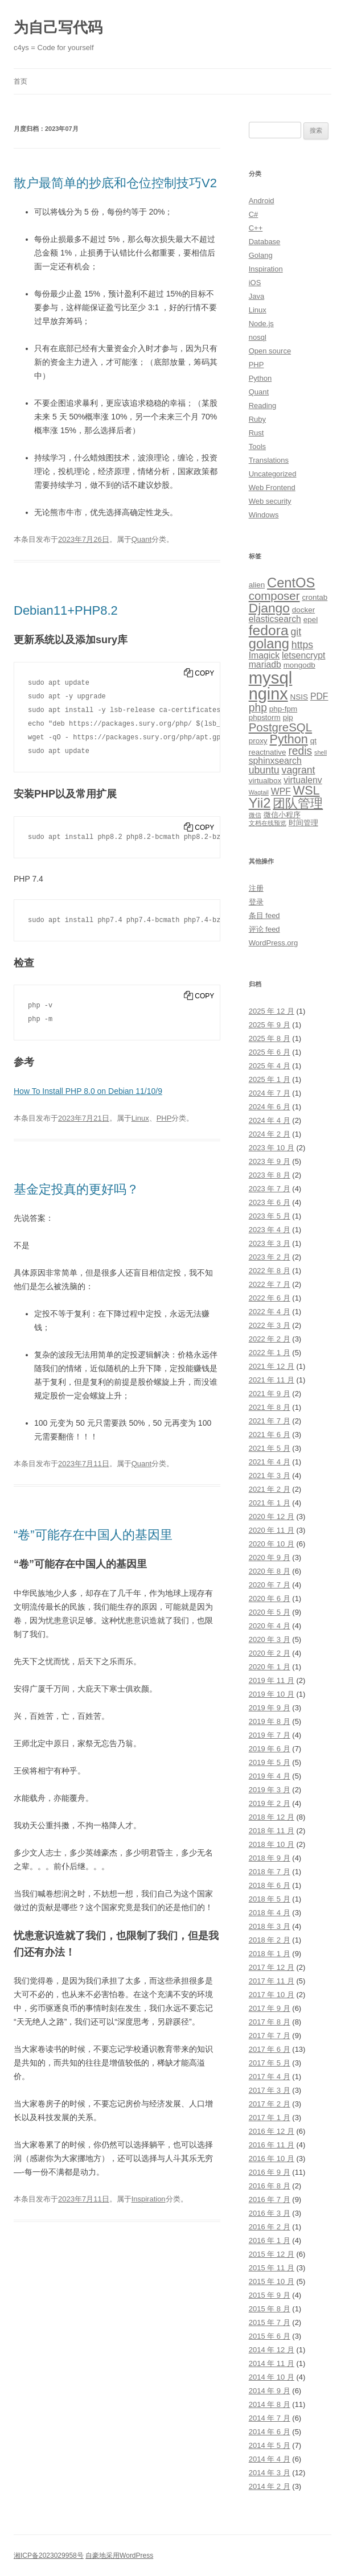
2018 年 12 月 (271, 1817)
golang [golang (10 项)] (269, 643)
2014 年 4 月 (269, 2459)
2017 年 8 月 (269, 2022)
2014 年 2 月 (269, 2486)
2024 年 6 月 (269, 1106)
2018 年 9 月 (269, 1858)
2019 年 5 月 (269, 1762)
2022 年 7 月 (269, 1284)
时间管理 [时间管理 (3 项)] (303, 822)
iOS (255, 282)
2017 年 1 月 (269, 2117)
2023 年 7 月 (269, 1188)
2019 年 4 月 (269, 1776)
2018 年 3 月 (269, 1926)
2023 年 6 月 (269, 1202)
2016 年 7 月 (269, 2199)
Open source (270, 351)
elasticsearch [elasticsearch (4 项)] (275, 619)
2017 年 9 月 (269, 2008)
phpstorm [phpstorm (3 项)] (265, 717)
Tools (257, 446)
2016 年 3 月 (269, 2213)
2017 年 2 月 (269, 2104)
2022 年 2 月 (269, 1339)
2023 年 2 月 (269, 1257)
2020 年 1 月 (269, 1667)
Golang (261, 255)
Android (261, 200)
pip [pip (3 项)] (288, 717)
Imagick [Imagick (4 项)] (264, 655)
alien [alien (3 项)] (257, 585)
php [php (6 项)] (258, 708)
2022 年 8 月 (269, 1270)
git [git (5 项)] (296, 631)
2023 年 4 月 (269, 1229)
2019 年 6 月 (269, 1748)
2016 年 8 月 (269, 2186)
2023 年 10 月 (271, 1147)
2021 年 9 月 (269, 1393)
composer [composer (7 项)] (274, 595)
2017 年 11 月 (271, 1981)
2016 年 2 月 (269, 2227)
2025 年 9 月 (269, 1024)
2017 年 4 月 (269, 2076)
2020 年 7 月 (269, 1585)
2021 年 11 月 (271, 1380)
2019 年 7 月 (269, 1735)
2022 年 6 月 (269, 1298)
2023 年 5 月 (269, 1216)
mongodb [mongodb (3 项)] (299, 665)
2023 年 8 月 (269, 1175)
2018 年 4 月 (269, 1912)
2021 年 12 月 (271, 1366)
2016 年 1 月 (269, 2240)
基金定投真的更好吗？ (76, 1189)
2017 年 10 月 (271, 1994)
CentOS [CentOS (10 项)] (291, 582)
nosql (257, 337)
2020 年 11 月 (271, 1530)
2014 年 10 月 (271, 2377)
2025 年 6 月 (269, 1052)
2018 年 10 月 (271, 1844)
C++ (256, 228)
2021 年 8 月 (269, 1407)
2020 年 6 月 (269, 1598)
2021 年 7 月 (269, 1421)
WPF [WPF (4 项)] (281, 791)
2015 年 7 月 (269, 2322)
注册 (256, 888)
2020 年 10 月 (271, 1544)
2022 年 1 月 (269, 1352)
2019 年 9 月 (269, 1707)
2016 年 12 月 (271, 2131)
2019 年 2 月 (269, 1803)
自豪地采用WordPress (119, 2555)
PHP (164, 1118)
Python (260, 378)
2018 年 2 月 (269, 1940)
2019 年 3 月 (269, 1789)
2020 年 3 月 (269, 1639)
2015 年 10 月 (271, 2281)
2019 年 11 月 (271, 1680)
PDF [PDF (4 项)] (319, 696)
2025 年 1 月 (269, 1079)
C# (253, 214)
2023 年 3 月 (269, 1243)
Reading (262, 405)
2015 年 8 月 (269, 2309)
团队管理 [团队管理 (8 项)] (298, 803)
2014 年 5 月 (269, 2445)
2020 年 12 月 (271, 1516)
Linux (140, 1118)
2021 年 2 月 (269, 1489)
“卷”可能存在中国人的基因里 (93, 1535)
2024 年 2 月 (269, 1134)
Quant (141, 539)
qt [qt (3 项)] (313, 740)
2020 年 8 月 (269, 1571)
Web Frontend (272, 487)
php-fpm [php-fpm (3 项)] (283, 709)
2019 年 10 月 (271, 1694)
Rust (256, 433)
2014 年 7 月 (269, 2418)
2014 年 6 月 (269, 2431)
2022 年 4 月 (269, 1311)
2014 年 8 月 (269, 2404)
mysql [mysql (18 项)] (271, 677)
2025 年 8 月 (269, 1038)
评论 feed (264, 929)
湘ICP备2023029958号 (49, 2555)
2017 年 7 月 (269, 2035)
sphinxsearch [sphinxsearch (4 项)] (275, 761)
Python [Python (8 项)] (288, 739)
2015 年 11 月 (271, 2268)
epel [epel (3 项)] (310, 619)
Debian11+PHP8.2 (66, 610)
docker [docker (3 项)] (303, 610)
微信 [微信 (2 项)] (255, 815)
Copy (204, 673)
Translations (269, 460)
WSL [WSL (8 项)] (306, 790)
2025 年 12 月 (271, 1011)
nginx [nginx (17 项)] (268, 694)
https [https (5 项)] (302, 645)
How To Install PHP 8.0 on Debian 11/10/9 (88, 1091)
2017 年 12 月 (271, 1967)
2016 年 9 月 (269, 2172)
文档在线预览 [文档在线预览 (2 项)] (267, 823)
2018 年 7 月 (269, 1871)
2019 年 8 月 (269, 1721)
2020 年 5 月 (269, 1612)
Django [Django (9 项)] (269, 607)
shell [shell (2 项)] (320, 752)
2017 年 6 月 (269, 2049)
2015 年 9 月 (269, 2295)
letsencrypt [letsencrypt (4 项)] (303, 655)
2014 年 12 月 (271, 2349)
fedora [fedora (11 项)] (269, 630)
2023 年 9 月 (269, 1161)
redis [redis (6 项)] (300, 751)
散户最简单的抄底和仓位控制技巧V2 (115, 183)
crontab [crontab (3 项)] (314, 597)
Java (256, 296)
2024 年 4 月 (269, 1120)
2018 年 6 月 (269, 1885)
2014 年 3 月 (269, 2472)
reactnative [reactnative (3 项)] (267, 752)
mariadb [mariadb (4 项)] (265, 664)
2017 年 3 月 (269, 2090)
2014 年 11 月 (271, 2363)
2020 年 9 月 (269, 1557)
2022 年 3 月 (269, 1325)
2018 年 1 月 (269, 1953)
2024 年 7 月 (269, 1093)
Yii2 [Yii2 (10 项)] (260, 803)
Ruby (257, 419)
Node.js (261, 323)
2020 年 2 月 (269, 1653)
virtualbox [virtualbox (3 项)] (265, 780)
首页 (20, 81)
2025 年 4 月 (269, 1065)
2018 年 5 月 (269, 1899)
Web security (270, 501)
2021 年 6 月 (269, 1434)
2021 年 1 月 (269, 1503)
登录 (256, 902)
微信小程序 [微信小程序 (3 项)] (282, 814)
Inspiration (149, 2199)
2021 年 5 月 (269, 1448)
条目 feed (264, 915)
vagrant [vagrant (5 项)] (298, 770)
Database (265, 241)
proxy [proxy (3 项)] (258, 740)
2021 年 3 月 (269, 1475)
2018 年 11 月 (271, 1830)
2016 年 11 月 (271, 2145)
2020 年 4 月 (269, 1626)
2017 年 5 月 (269, 2063)
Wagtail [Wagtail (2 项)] (259, 792)
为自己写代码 (58, 27)
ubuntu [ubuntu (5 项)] (264, 770)
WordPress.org (273, 943)
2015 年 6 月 (269, 2336)
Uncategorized (273, 474)
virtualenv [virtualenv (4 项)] (303, 780)
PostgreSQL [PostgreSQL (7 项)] (280, 727)
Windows (264, 515)
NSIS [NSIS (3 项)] (299, 697)
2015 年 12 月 (271, 2254)
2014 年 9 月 (269, 2390)
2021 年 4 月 (269, 1462)
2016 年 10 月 (271, 2158)
